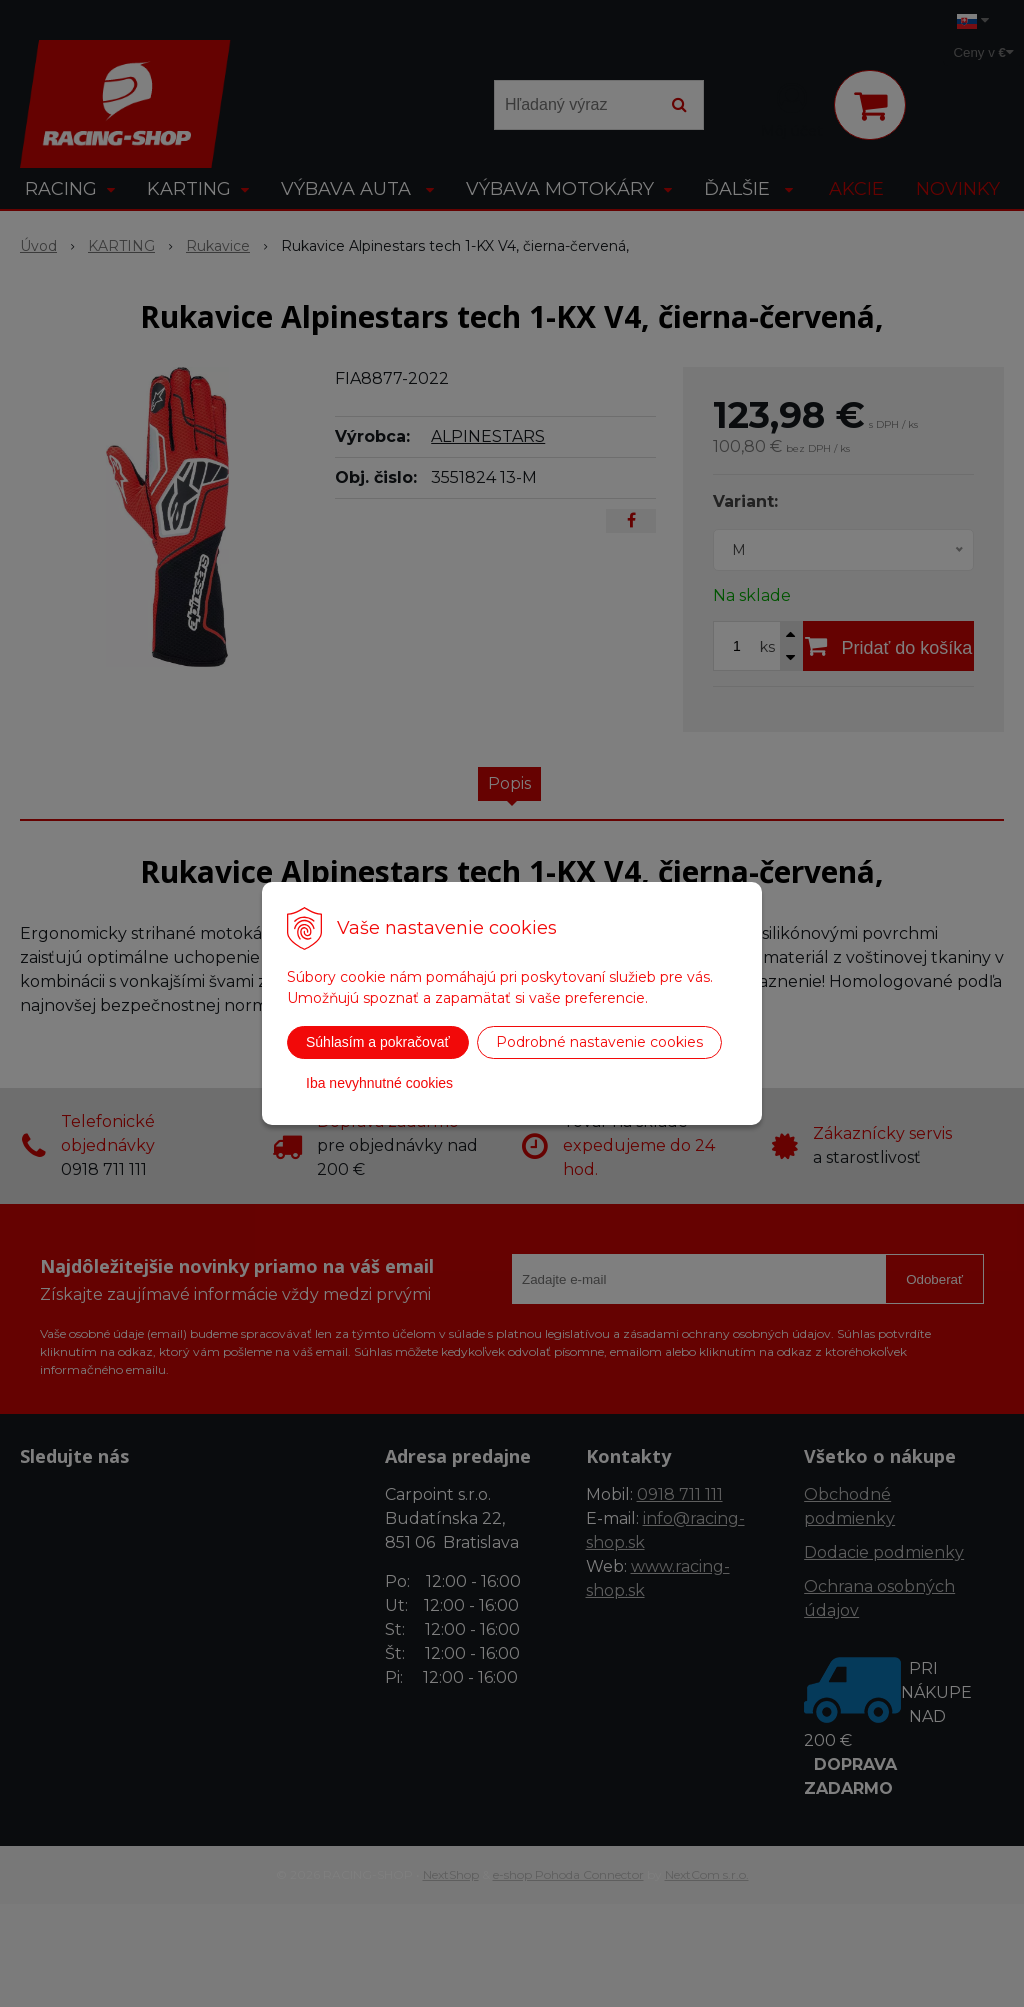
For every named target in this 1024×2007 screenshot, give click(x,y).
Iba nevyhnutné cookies (379, 1083)
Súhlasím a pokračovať (378, 1042)
